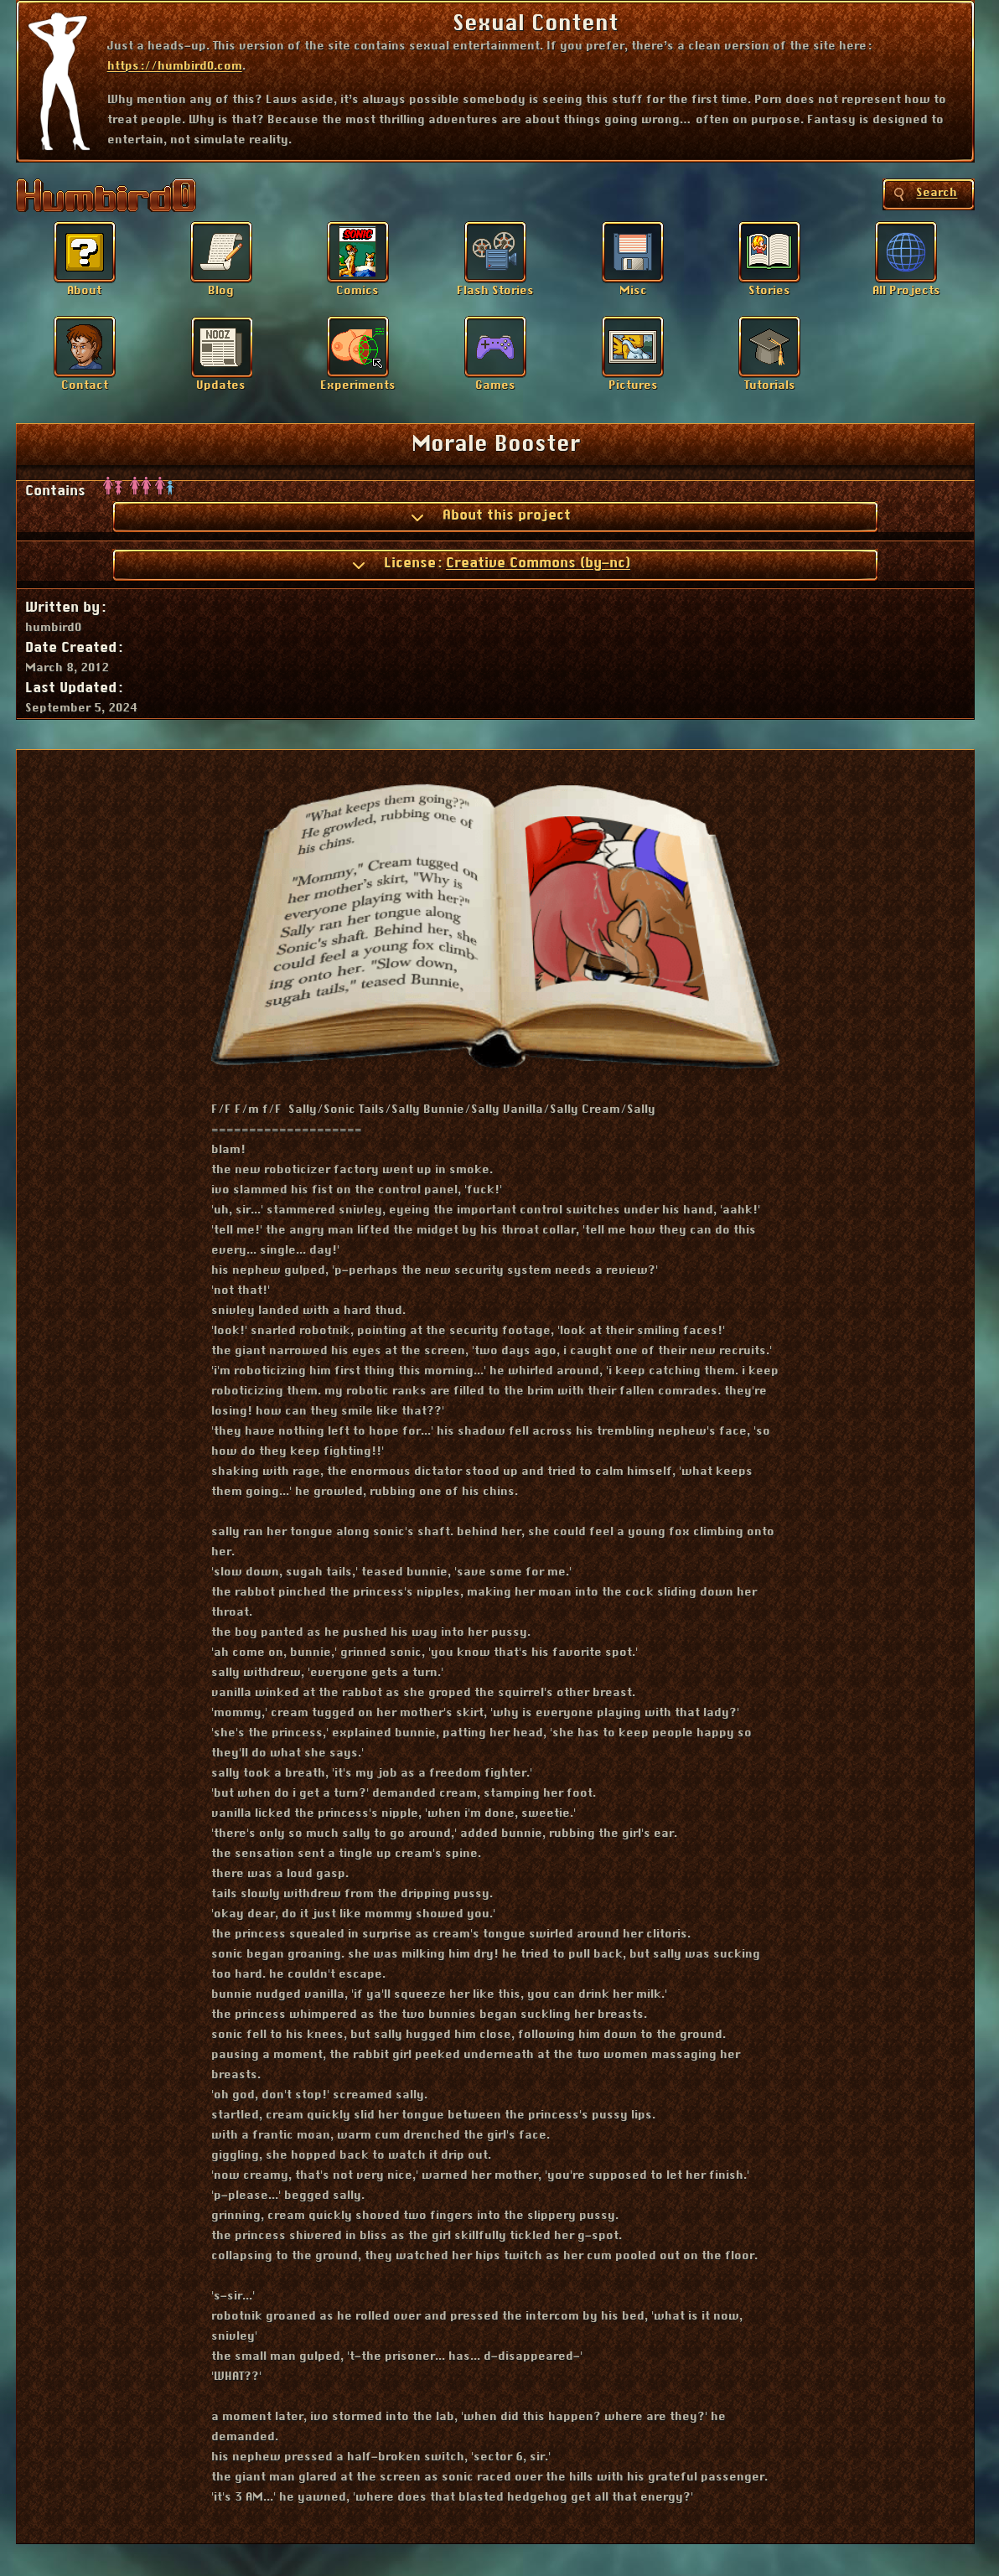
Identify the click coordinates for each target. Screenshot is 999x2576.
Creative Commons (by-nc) (538, 563)
